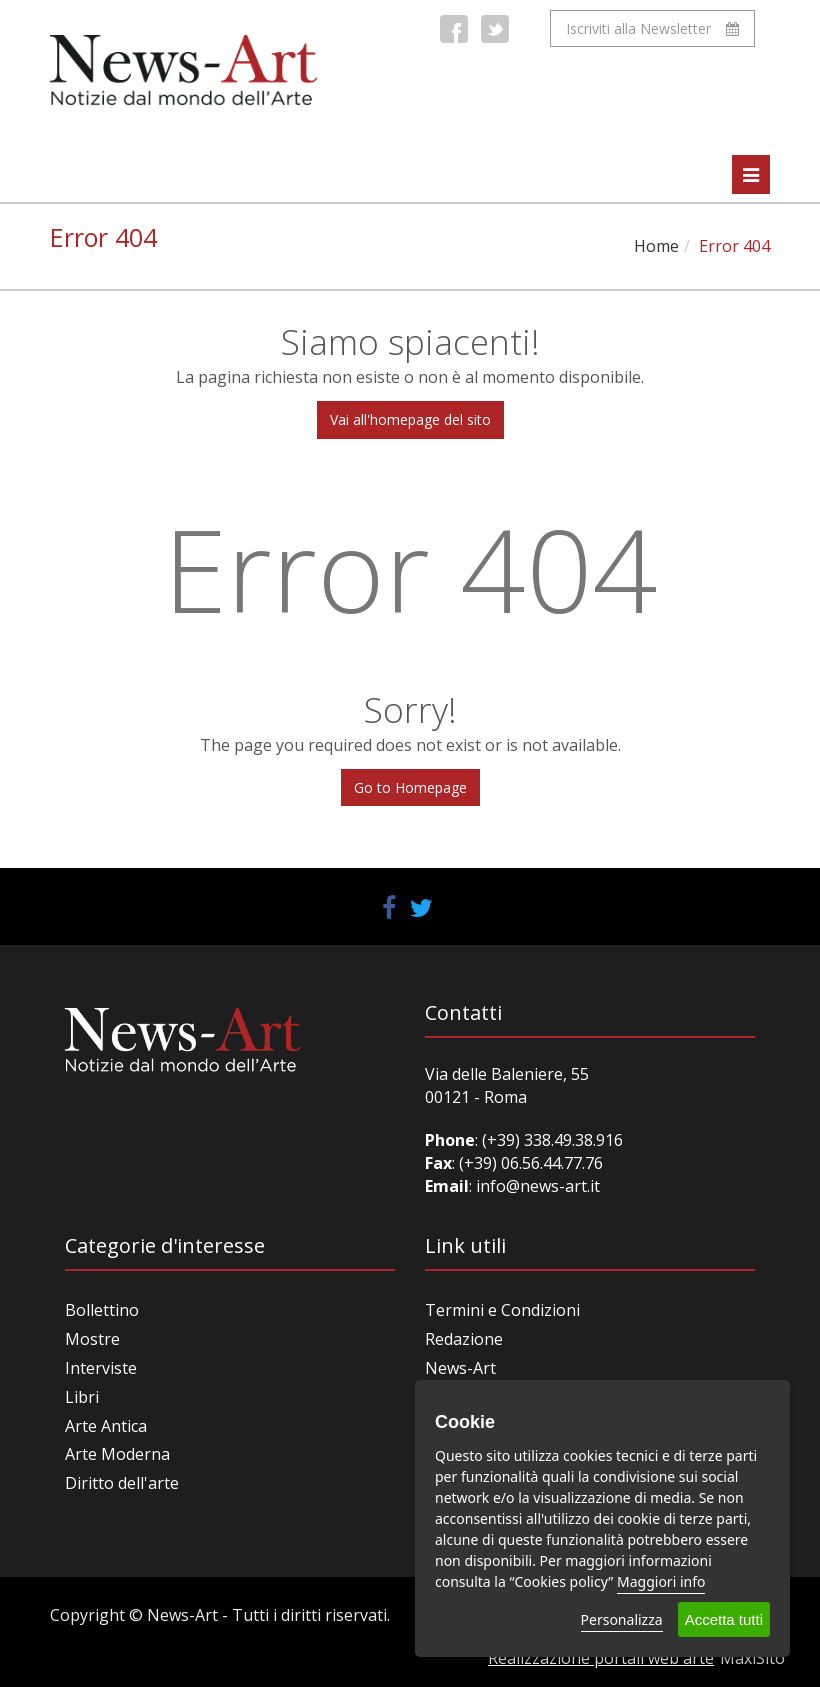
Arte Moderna (117, 1454)
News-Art (460, 1368)
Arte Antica (106, 1426)
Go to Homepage (410, 787)
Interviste (101, 1368)
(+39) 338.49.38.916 (550, 1140)
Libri (82, 1397)
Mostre (92, 1339)
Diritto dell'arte (122, 1483)
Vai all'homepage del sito (410, 419)
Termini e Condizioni (502, 1310)
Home (656, 246)
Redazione (464, 1339)
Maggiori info (661, 1581)
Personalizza (622, 1619)
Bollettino (102, 1310)
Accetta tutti (724, 1619)
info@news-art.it (538, 1186)
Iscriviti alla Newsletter (652, 28)
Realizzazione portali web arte (601, 1658)
